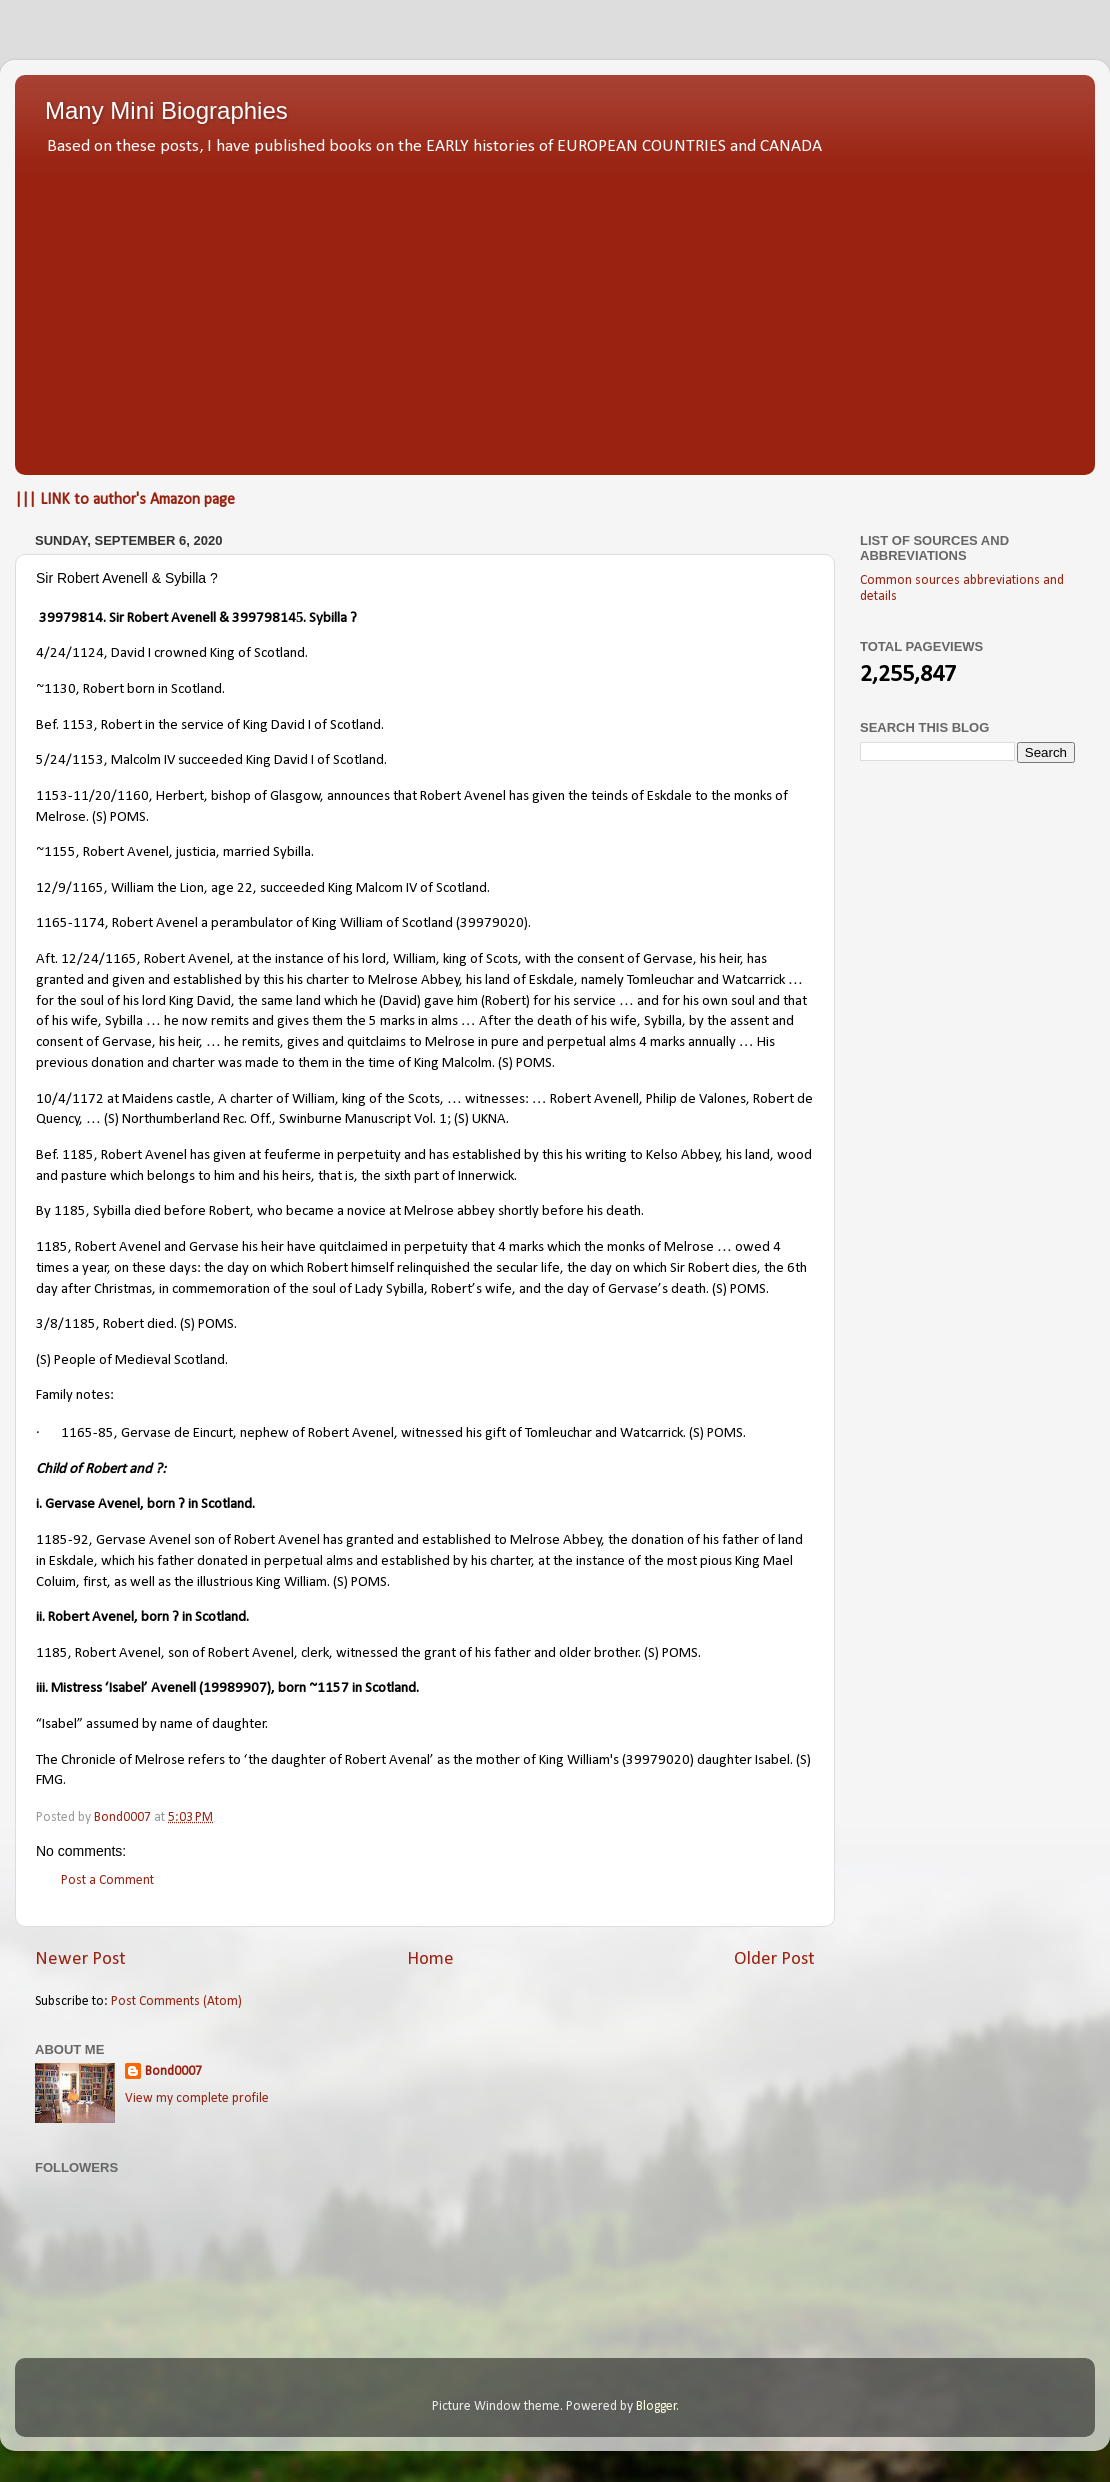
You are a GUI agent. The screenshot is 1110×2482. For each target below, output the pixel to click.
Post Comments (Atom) (176, 2001)
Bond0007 (173, 2071)
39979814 (71, 618)
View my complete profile (197, 2098)
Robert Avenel (91, 1617)
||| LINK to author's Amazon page (125, 500)
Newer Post (80, 1959)
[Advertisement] (555, 310)
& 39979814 (257, 618)
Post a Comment (107, 1880)
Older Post (774, 1959)
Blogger (656, 2406)
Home (430, 1959)
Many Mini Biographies (166, 110)
